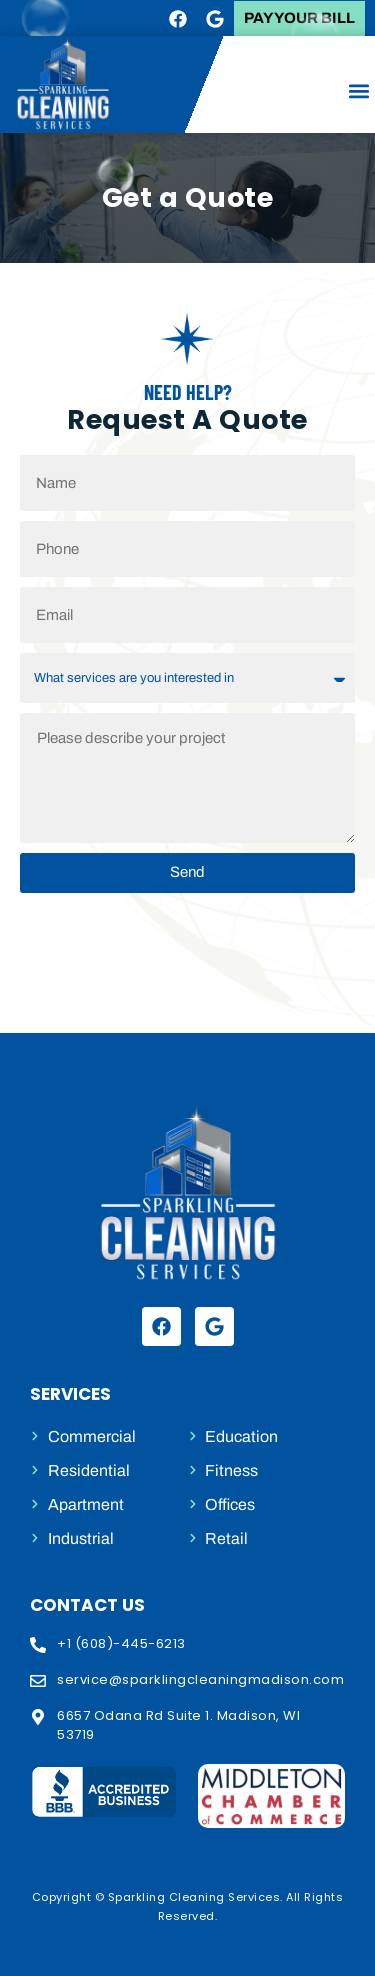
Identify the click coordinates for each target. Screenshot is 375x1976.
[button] (358, 90)
